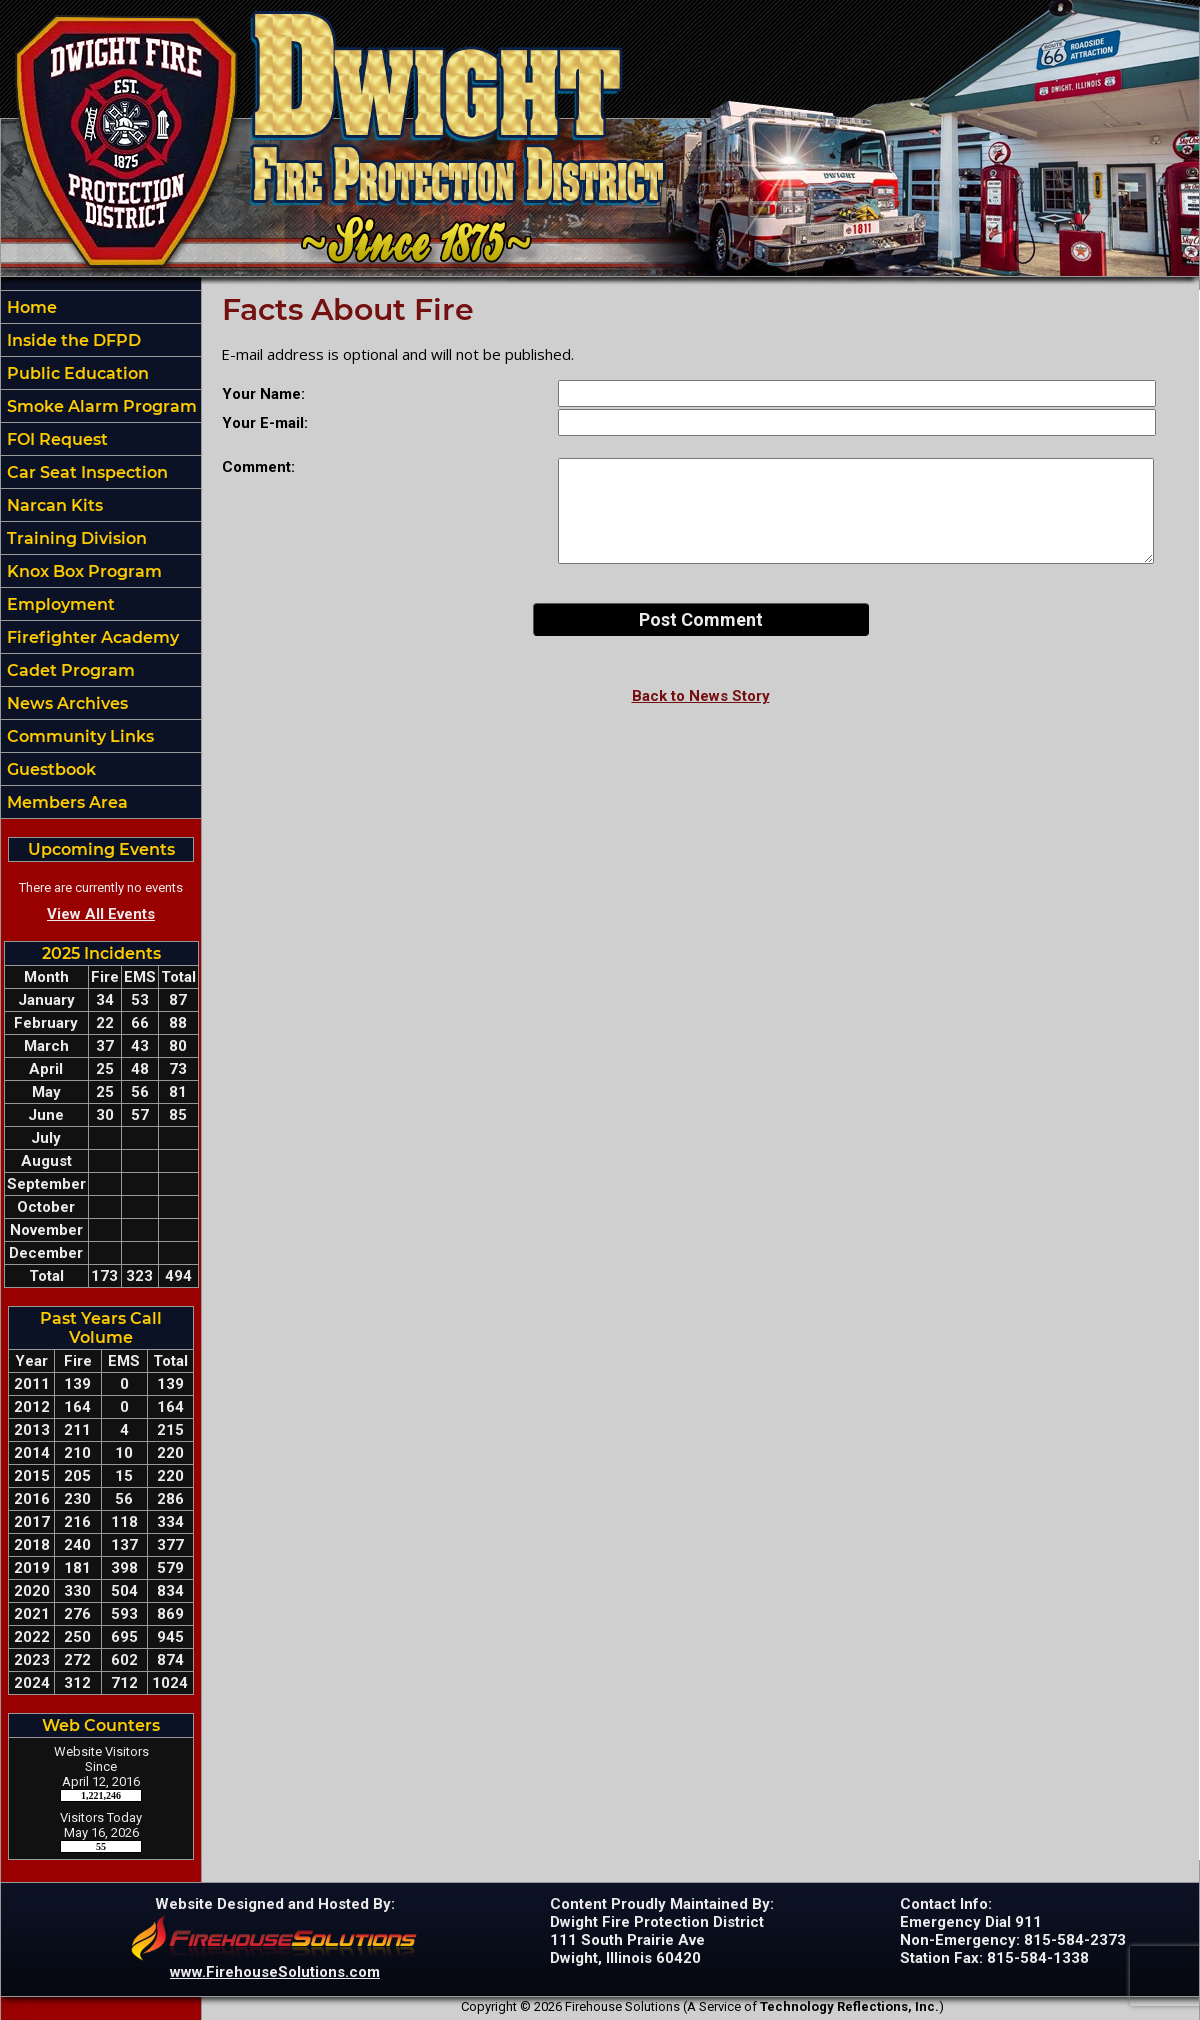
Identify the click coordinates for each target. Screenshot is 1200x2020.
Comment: (258, 467)
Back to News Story (701, 696)
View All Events (101, 914)
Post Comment (701, 619)
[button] (101, 340)
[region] (101, 554)
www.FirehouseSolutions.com (275, 1972)
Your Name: (263, 394)
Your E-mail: (265, 423)
